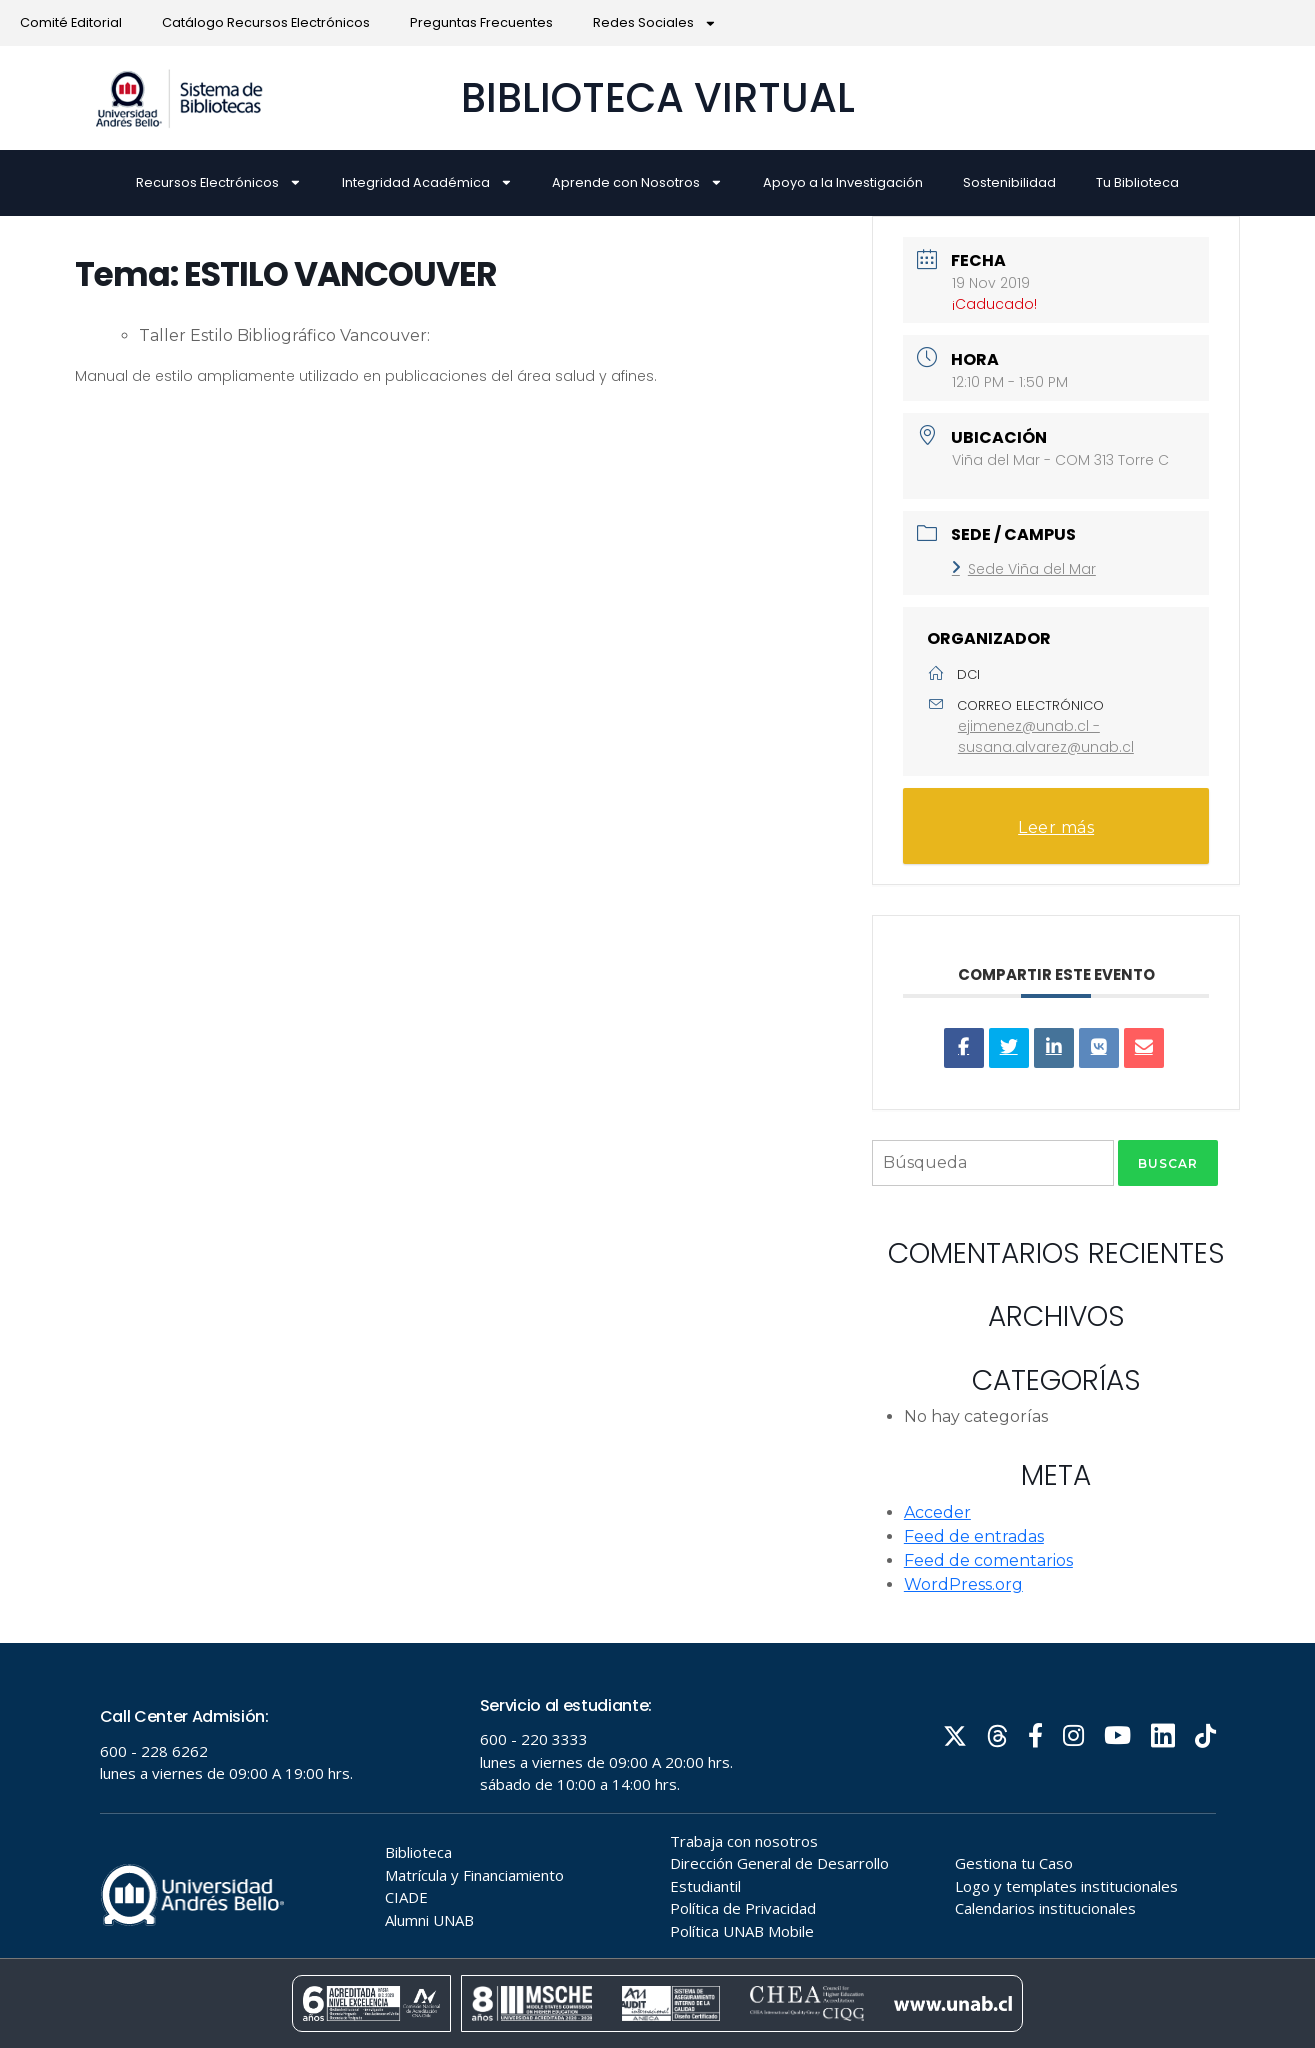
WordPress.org (963, 1584)
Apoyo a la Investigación (843, 182)
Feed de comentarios (988, 1560)
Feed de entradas (974, 1536)
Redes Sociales (655, 23)
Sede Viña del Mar (1024, 569)
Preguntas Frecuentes (481, 22)
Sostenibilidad (1009, 182)
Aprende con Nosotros (637, 182)
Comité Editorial (71, 22)
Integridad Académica (427, 182)
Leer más (1056, 827)
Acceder (937, 1512)
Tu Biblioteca (1137, 182)
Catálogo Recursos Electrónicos (266, 22)
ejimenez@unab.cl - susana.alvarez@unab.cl (1046, 736)
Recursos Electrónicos (219, 182)
